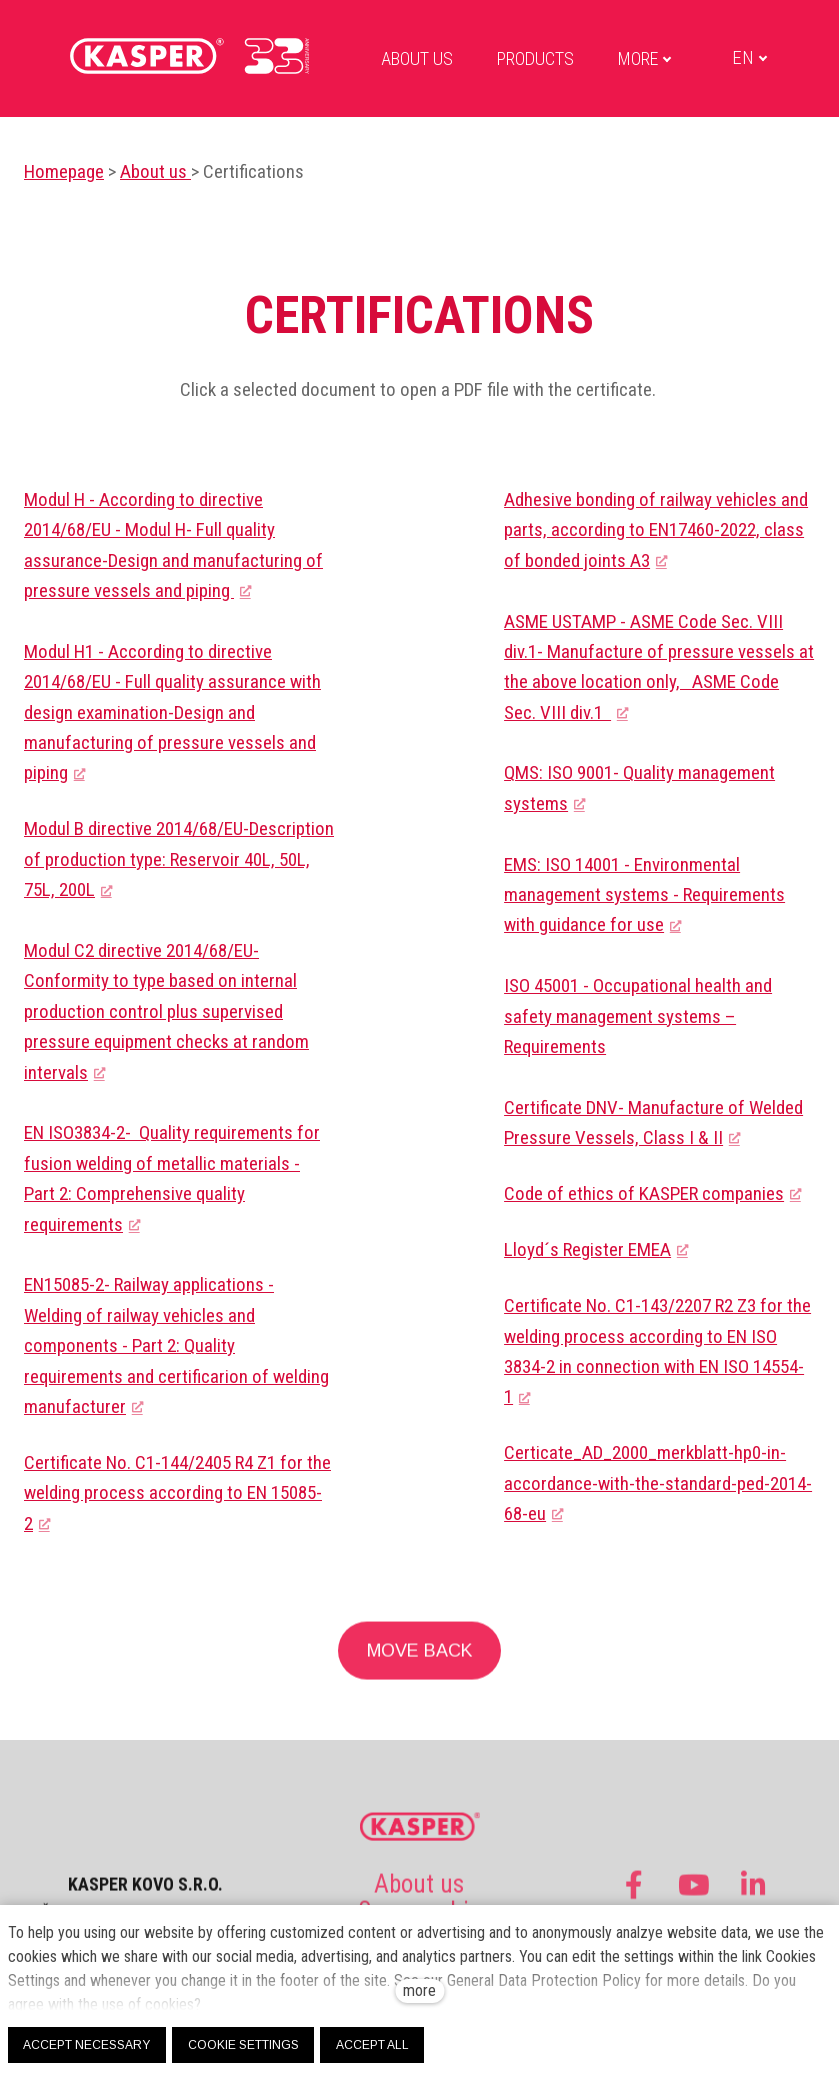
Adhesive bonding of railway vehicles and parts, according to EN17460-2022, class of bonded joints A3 (656, 530)
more (419, 1990)
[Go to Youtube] (694, 1896)
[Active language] (738, 58)
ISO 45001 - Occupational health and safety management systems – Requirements (638, 1016)
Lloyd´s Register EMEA (587, 1249)
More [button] (633, 58)
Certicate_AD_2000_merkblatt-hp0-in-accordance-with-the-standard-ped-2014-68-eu (658, 1483)
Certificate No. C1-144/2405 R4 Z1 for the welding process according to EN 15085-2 (177, 1493)
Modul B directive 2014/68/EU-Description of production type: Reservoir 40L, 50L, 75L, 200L (179, 860)
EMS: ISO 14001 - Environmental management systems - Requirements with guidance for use (644, 895)
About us (155, 171)
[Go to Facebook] (634, 1896)
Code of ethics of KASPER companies (644, 1193)
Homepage (64, 171)
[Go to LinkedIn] (754, 1896)
